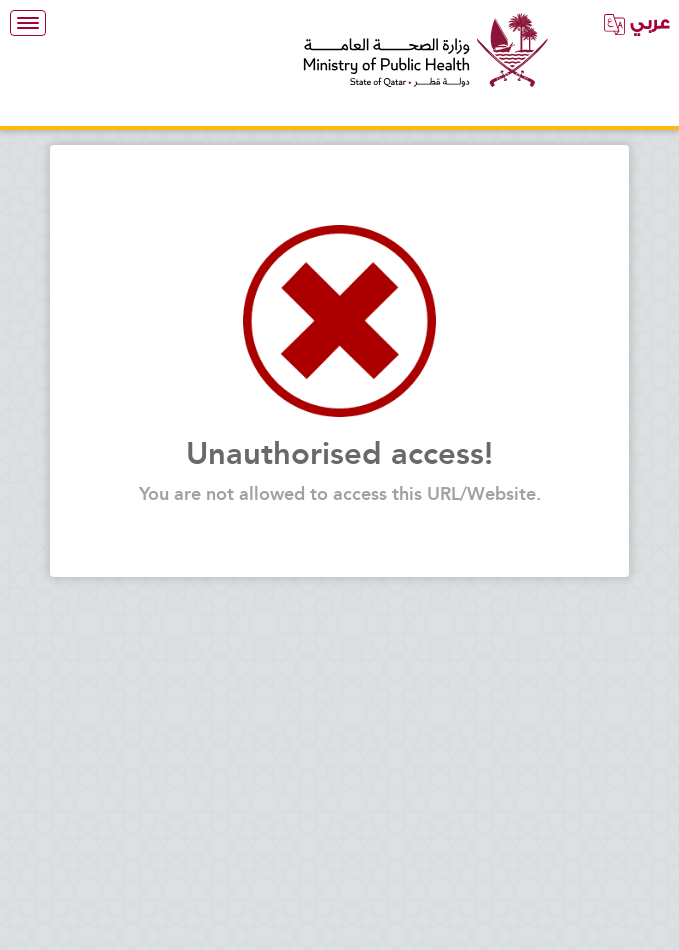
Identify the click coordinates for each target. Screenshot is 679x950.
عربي (636, 23)
